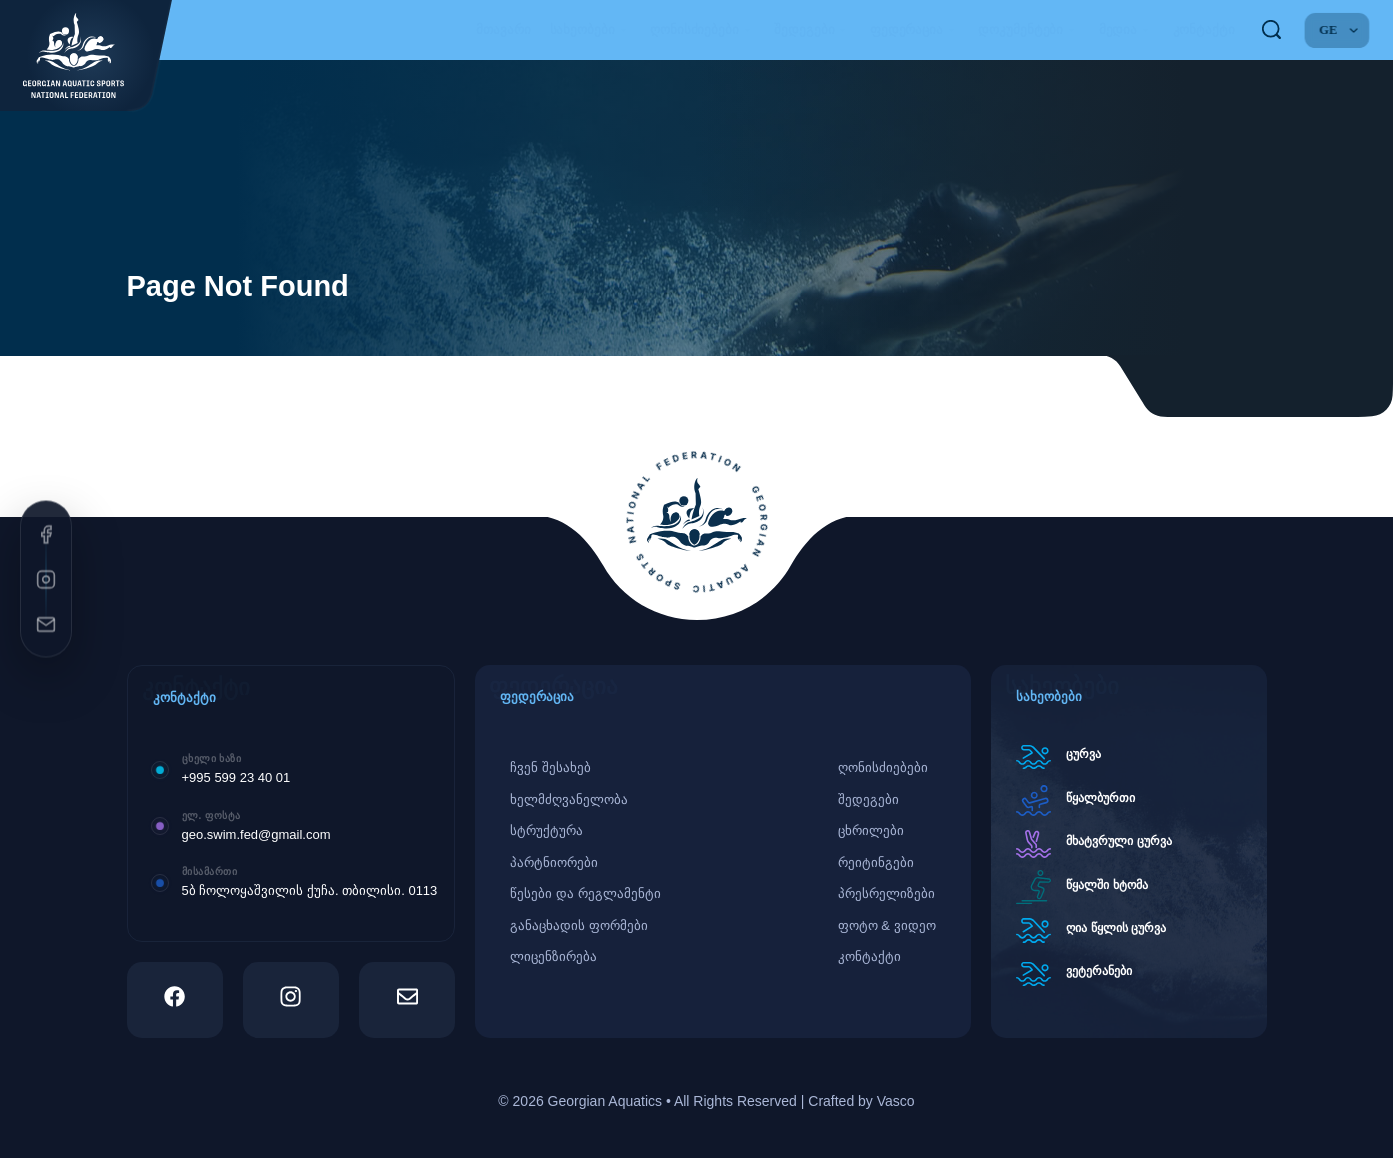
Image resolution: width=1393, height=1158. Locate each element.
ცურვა (1083, 754)
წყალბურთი (1100, 798)
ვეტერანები (1099, 971)
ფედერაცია (915, 30)
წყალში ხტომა (1106, 885)
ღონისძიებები (702, 30)
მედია (1126, 30)
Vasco (896, 1101)
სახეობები (591, 30)
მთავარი (503, 29)
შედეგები (812, 30)
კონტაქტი (1204, 29)
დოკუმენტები (1028, 30)
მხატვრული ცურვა (1118, 841)
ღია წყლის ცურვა (1116, 928)
